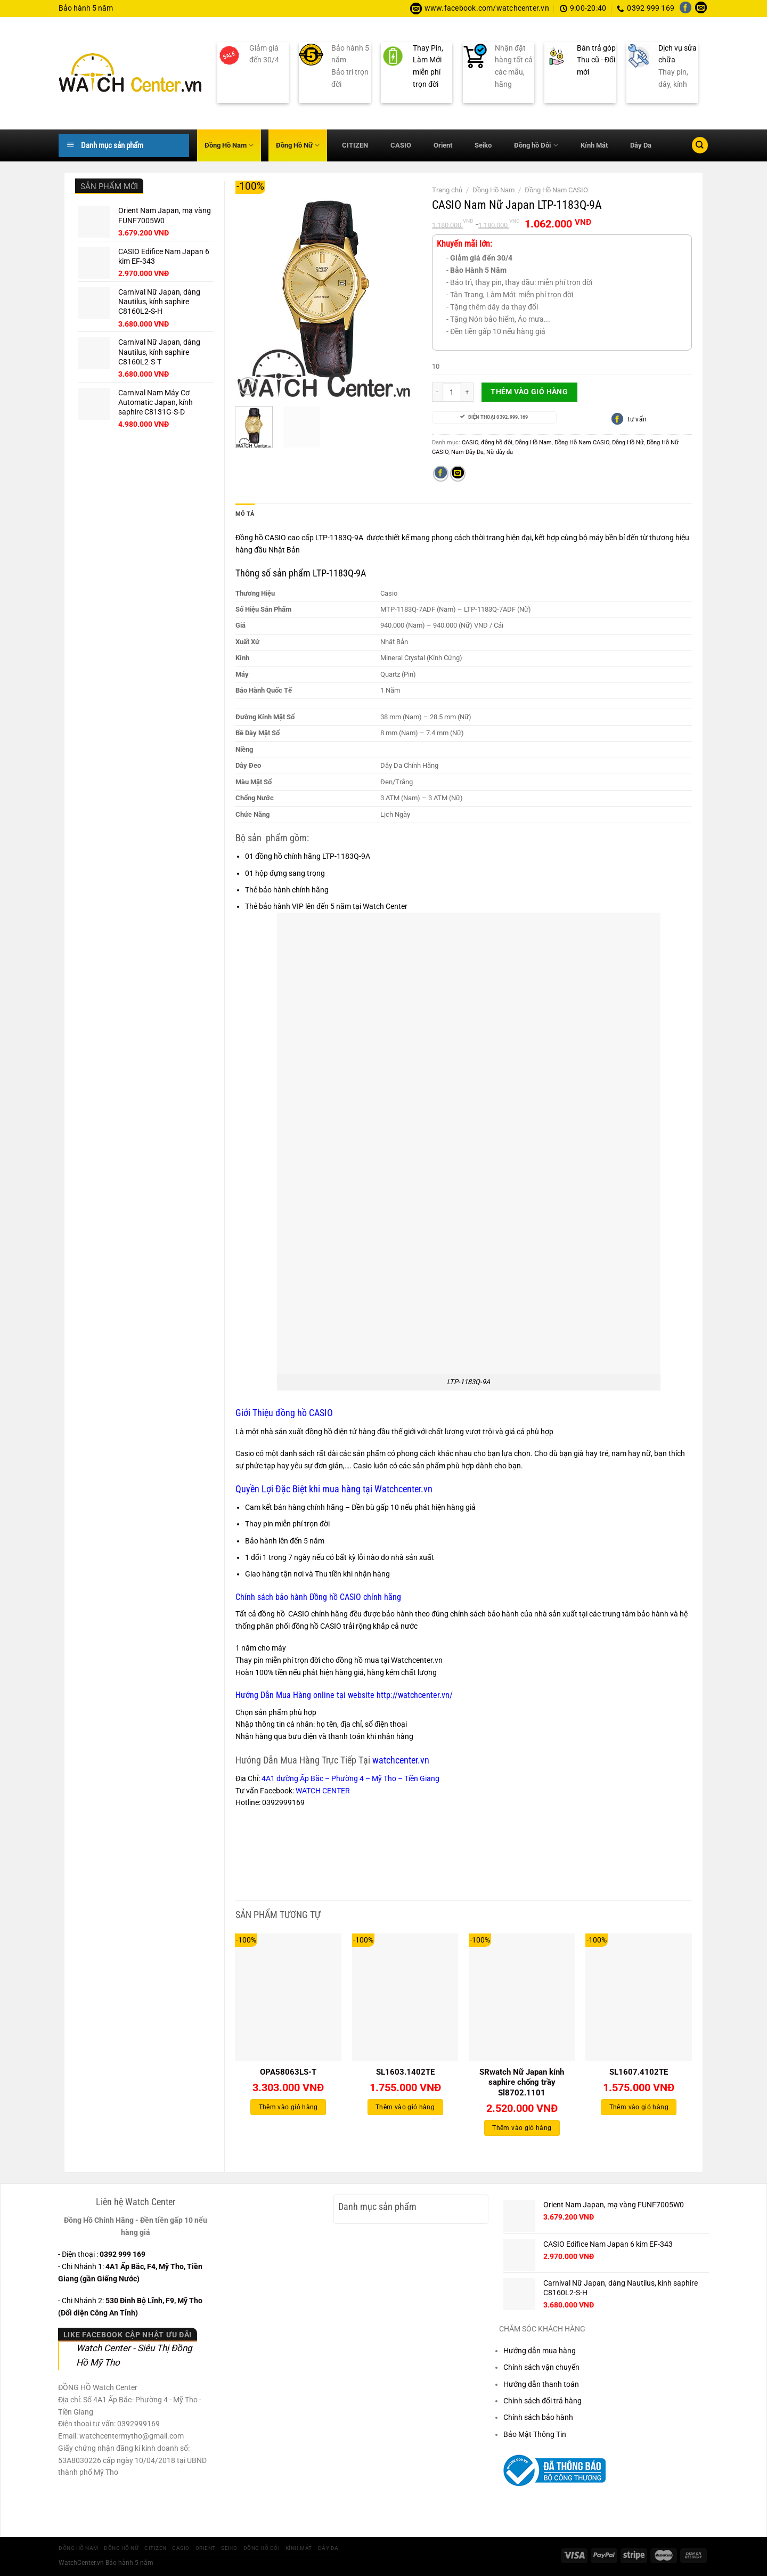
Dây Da (640, 145)
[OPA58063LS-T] (288, 1997)
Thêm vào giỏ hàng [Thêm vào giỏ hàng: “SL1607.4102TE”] (638, 2107)
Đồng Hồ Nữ (298, 145)
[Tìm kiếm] (700, 145)
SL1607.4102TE (638, 2072)
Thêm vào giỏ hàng (529, 391)
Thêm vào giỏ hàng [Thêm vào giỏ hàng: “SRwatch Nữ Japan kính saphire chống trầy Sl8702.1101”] (521, 2128)
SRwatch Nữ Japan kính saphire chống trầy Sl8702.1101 (521, 2082)
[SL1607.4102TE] (638, 1997)
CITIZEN (355, 145)
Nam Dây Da (467, 452)
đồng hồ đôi (496, 442)
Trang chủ (447, 190)
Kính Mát (594, 145)
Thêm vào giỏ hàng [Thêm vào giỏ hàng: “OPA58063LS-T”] (288, 2107)
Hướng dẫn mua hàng (539, 2350)
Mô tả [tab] (245, 513)
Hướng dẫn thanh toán (541, 2384)
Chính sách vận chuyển (541, 2367)
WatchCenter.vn (81, 2562)
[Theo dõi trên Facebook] (685, 8)
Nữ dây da (499, 452)
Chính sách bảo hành (538, 2417)
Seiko (483, 145)
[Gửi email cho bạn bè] (458, 474)
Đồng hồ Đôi (536, 145)
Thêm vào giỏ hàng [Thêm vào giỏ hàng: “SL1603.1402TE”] (405, 2107)
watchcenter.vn (399, 1760)
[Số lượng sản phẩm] (452, 392)
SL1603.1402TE (405, 2072)
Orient (443, 145)
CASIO (400, 145)
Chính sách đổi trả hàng (542, 2400)
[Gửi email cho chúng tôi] (701, 8)
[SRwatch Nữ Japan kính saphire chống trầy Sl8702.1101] (522, 1997)
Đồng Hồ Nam (229, 145)
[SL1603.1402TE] (405, 1997)
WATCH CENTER (323, 1790)
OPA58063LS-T (288, 2072)
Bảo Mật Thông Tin (534, 2434)
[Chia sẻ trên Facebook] (440, 474)
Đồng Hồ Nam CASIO (556, 190)
